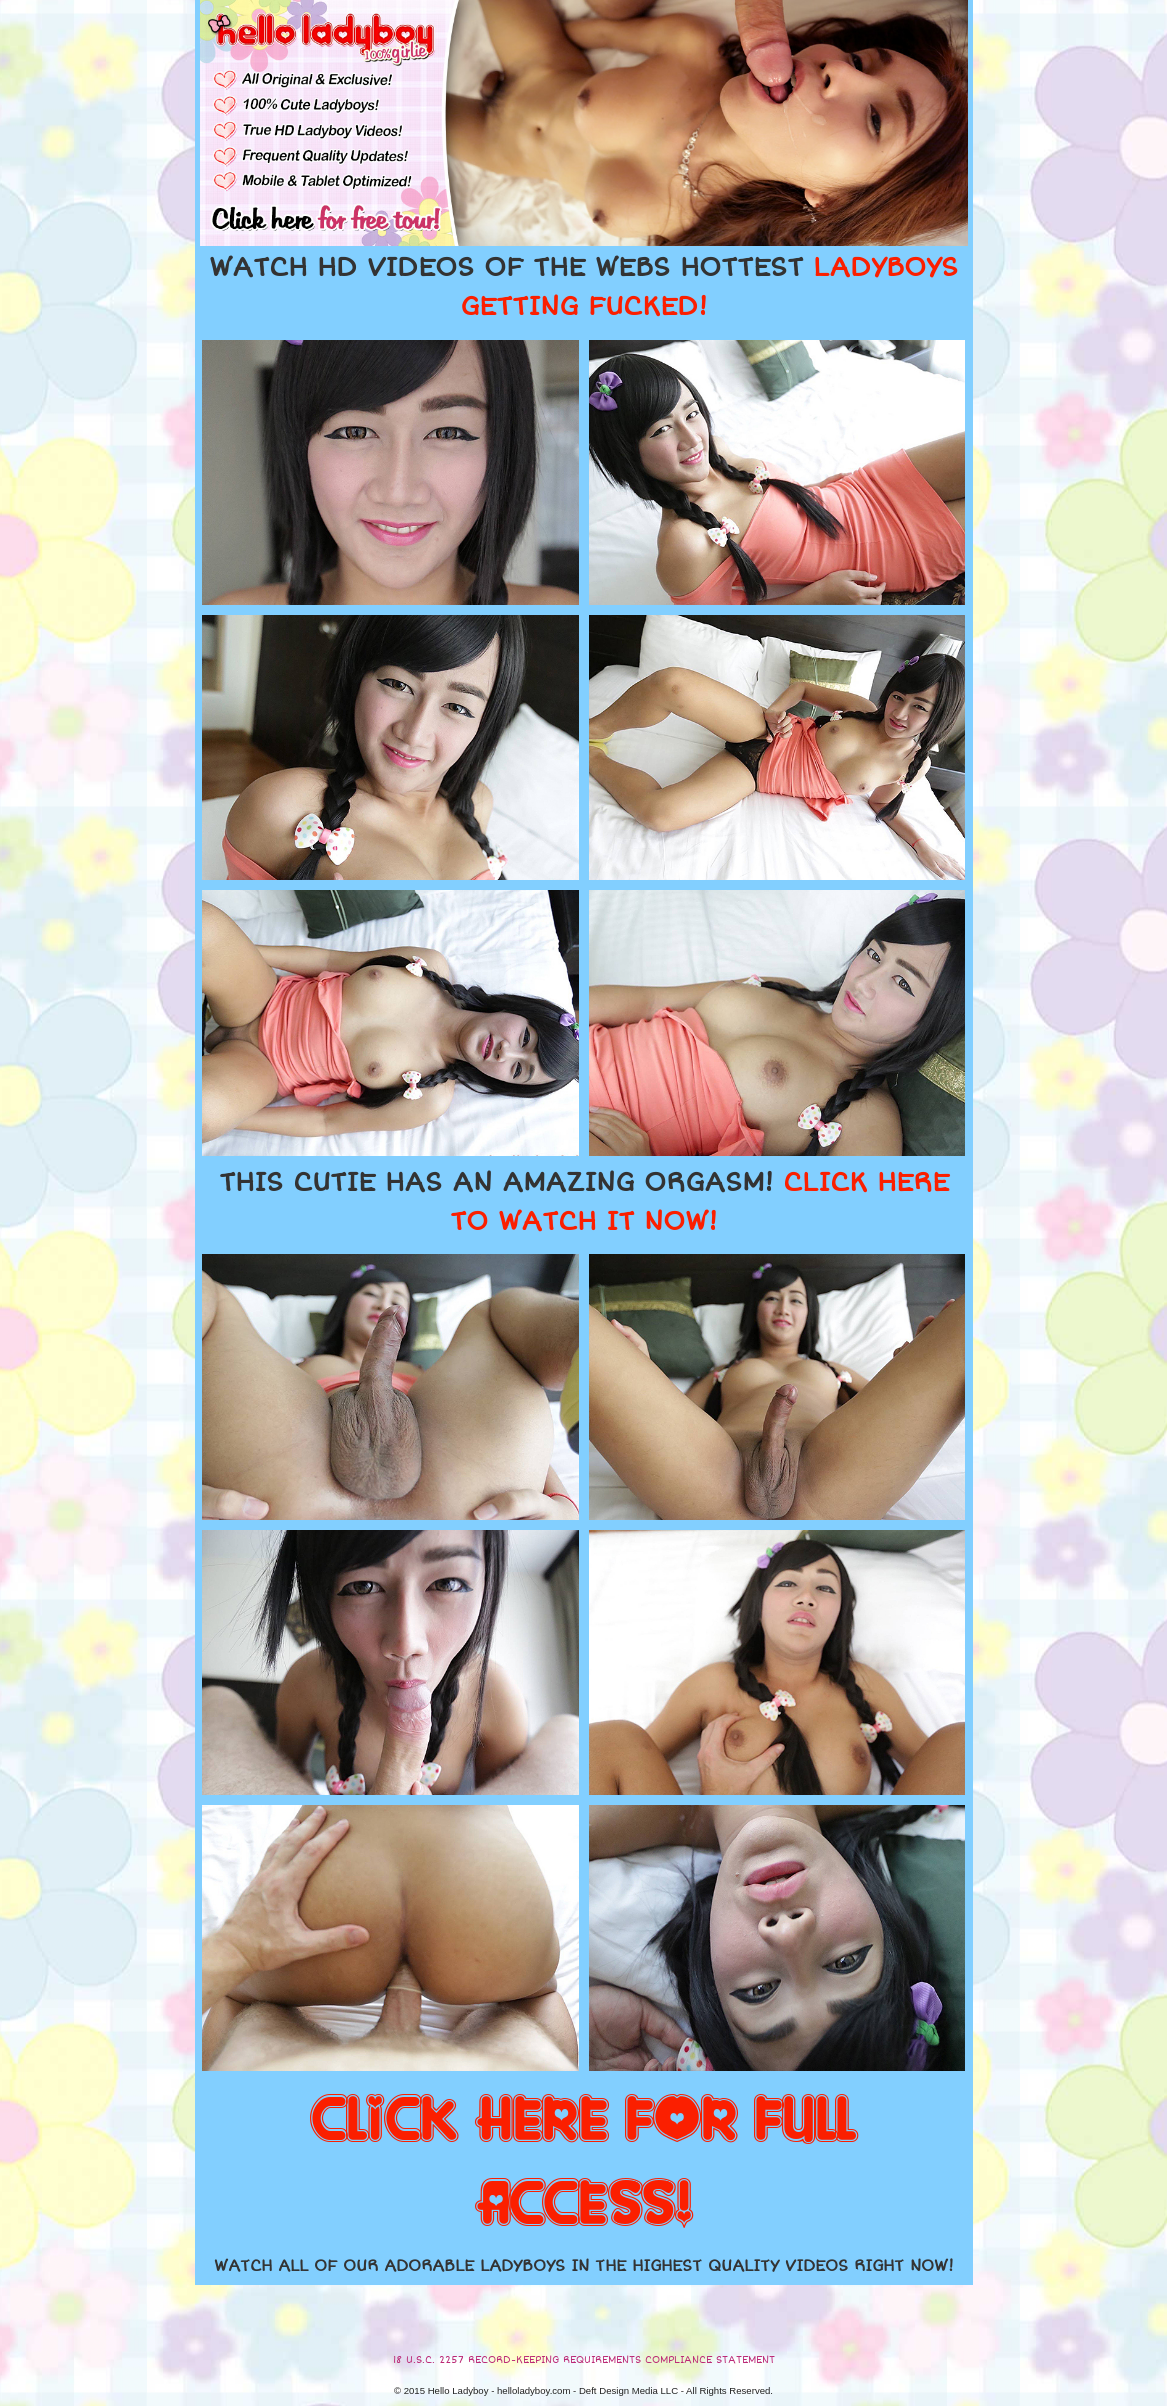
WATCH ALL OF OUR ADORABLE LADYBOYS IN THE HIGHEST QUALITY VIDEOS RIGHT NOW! (584, 2266)
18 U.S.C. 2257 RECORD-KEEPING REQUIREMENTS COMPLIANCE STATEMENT (584, 2360)
